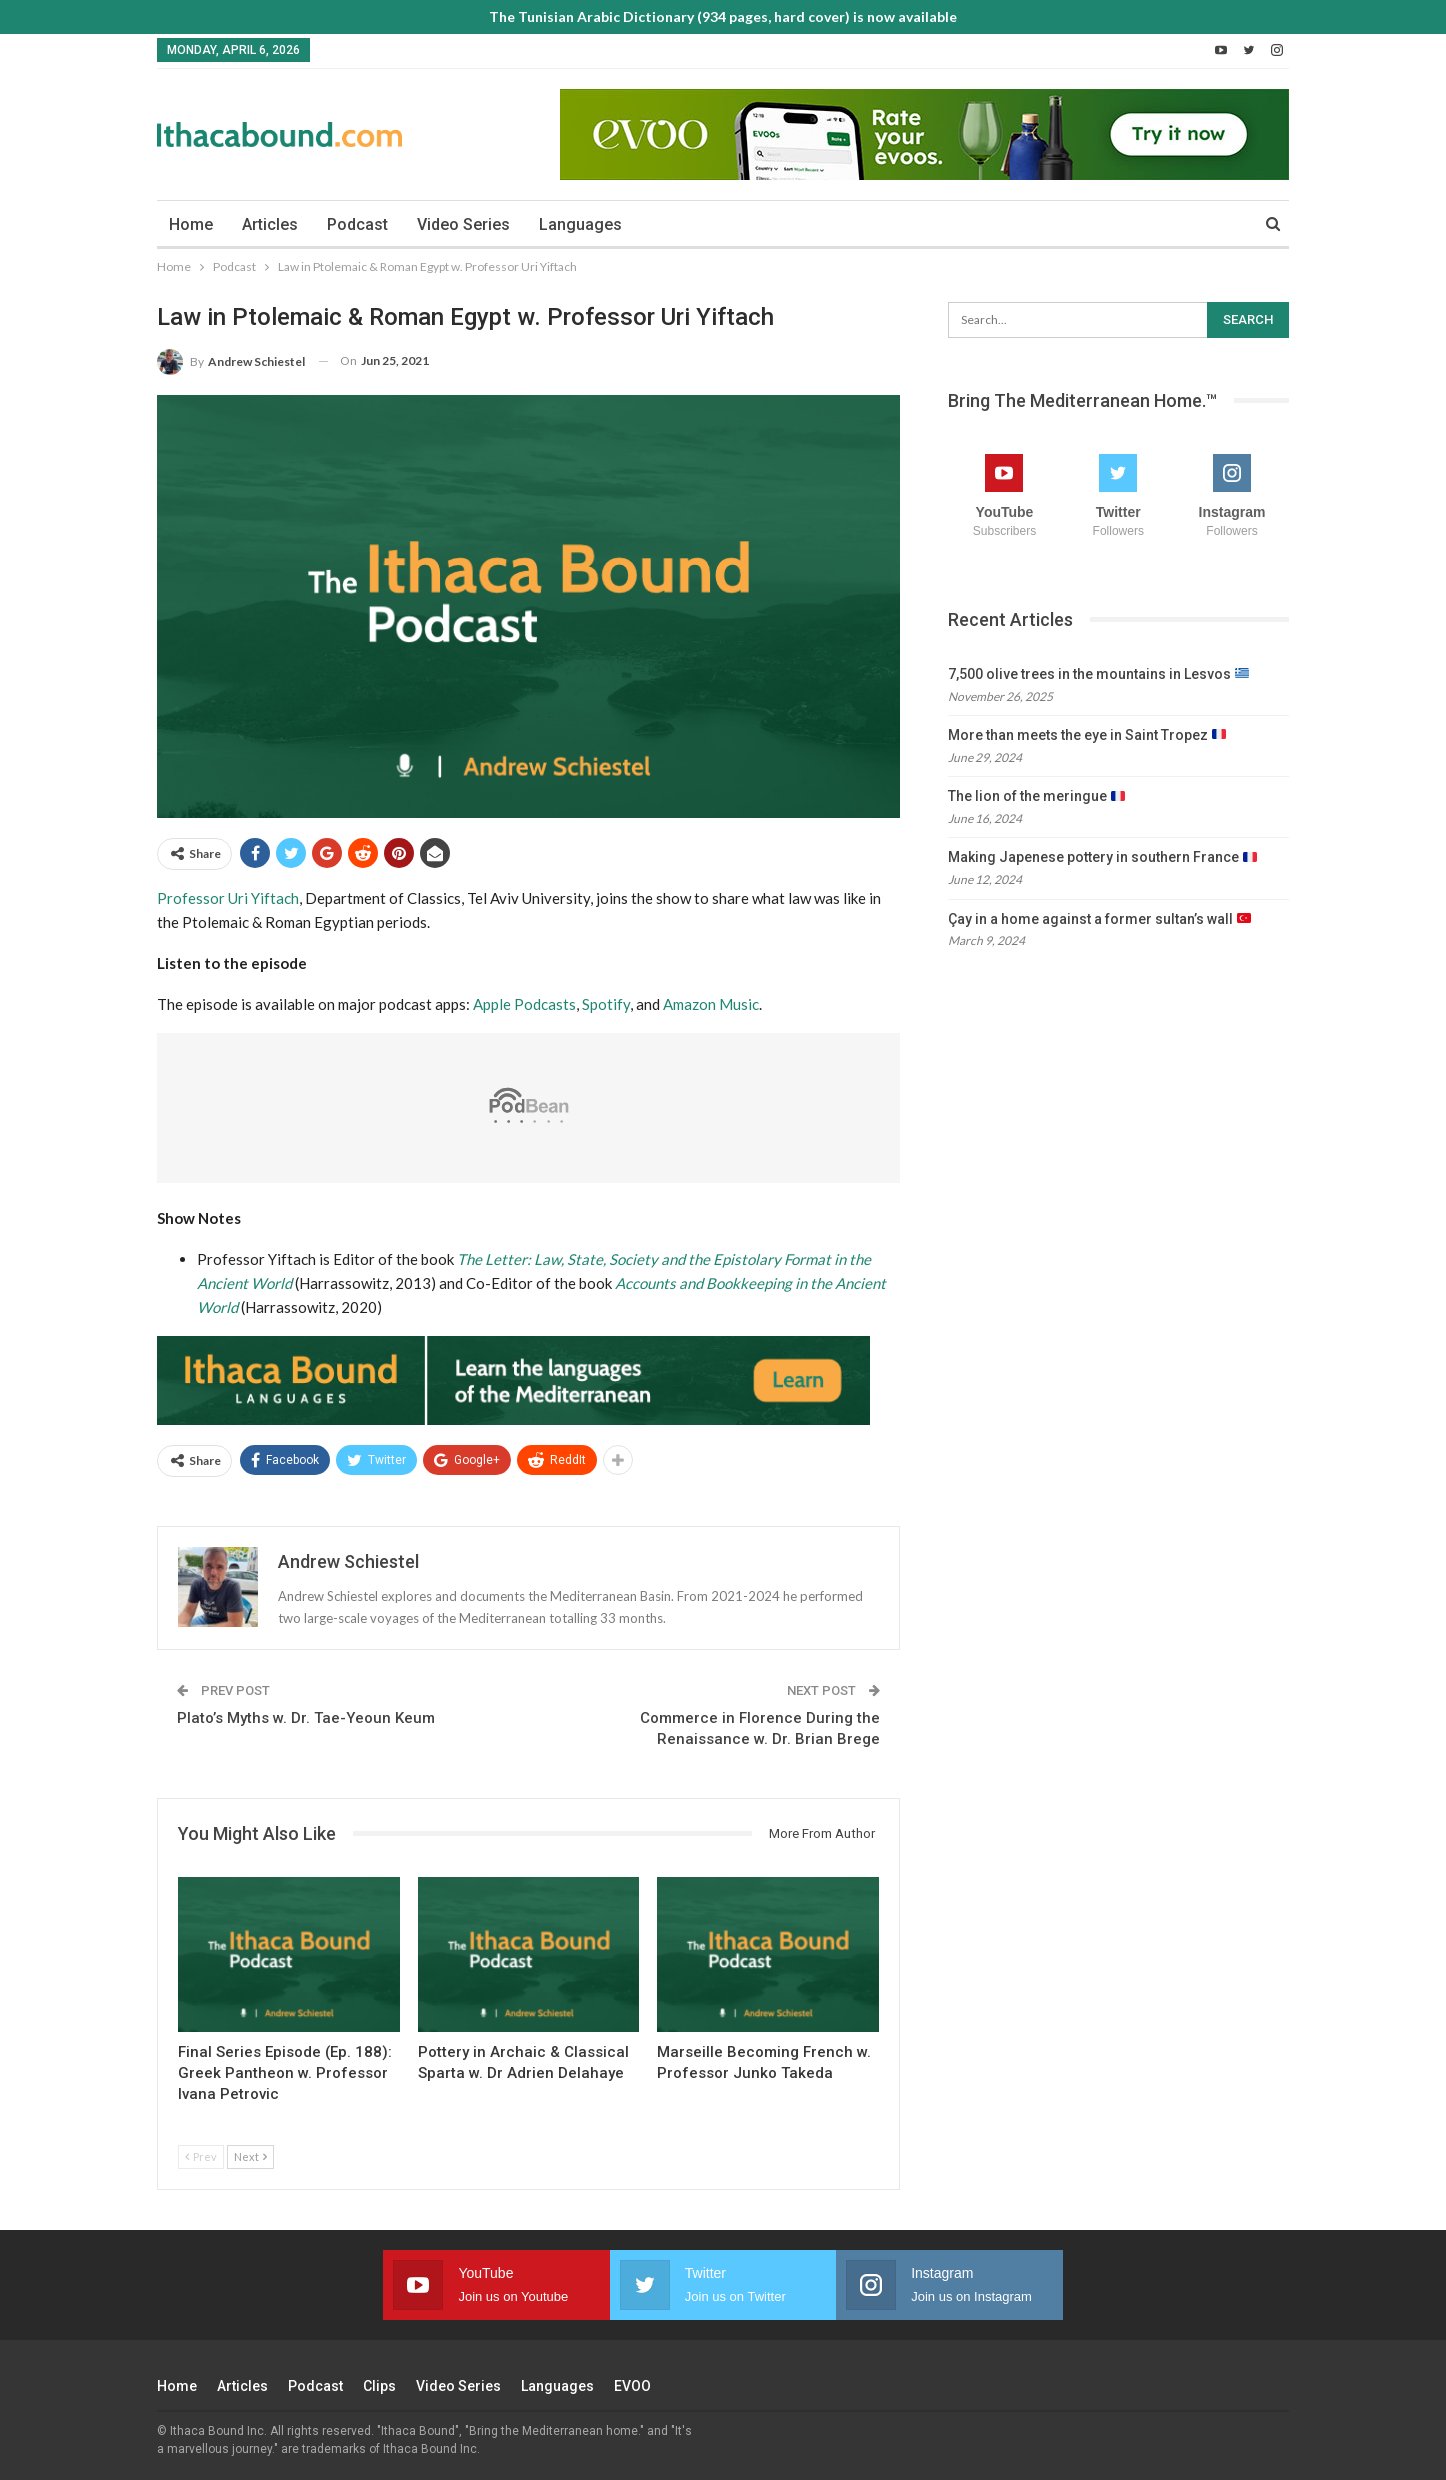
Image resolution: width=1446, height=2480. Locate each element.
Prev (201, 2156)
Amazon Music (711, 1004)
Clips (379, 2386)
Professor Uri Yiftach (228, 898)
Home (191, 224)
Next (250, 2156)
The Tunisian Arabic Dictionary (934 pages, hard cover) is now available (723, 16)
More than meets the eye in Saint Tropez (1087, 735)
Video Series (463, 224)
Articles (270, 224)
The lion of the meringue (1036, 796)
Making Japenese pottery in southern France (1102, 857)
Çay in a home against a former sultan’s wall (1099, 919)
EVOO (632, 2386)
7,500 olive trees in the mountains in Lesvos (1098, 674)
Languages (580, 224)
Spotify (606, 1004)
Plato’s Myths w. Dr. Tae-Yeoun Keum (306, 1718)
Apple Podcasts (524, 1004)
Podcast (357, 224)
